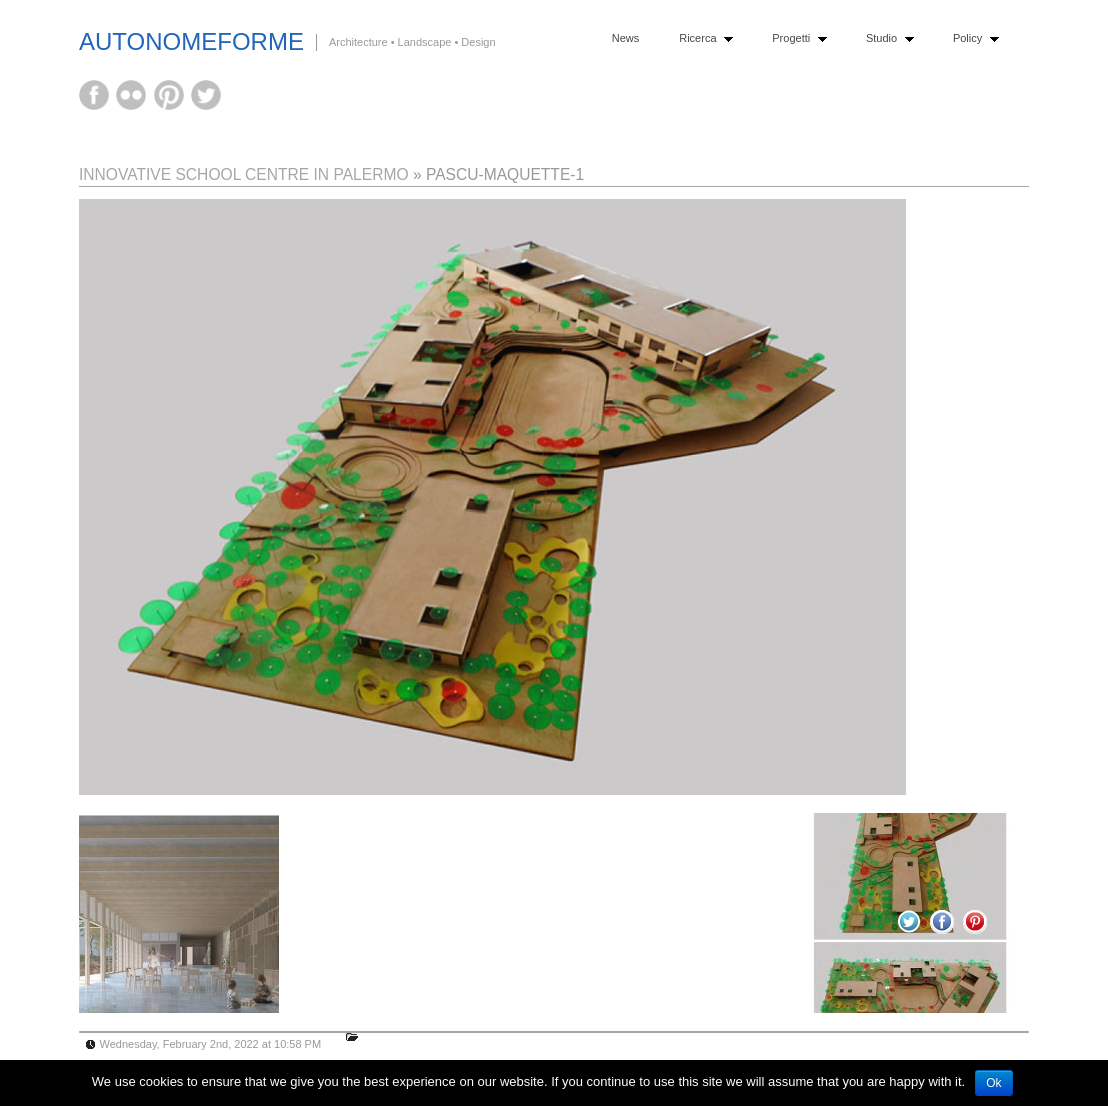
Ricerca (701, 38)
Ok (993, 1083)
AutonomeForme (191, 41)
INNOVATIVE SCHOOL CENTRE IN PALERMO (244, 174)
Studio (885, 38)
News (626, 38)
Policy (971, 38)
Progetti (794, 38)
